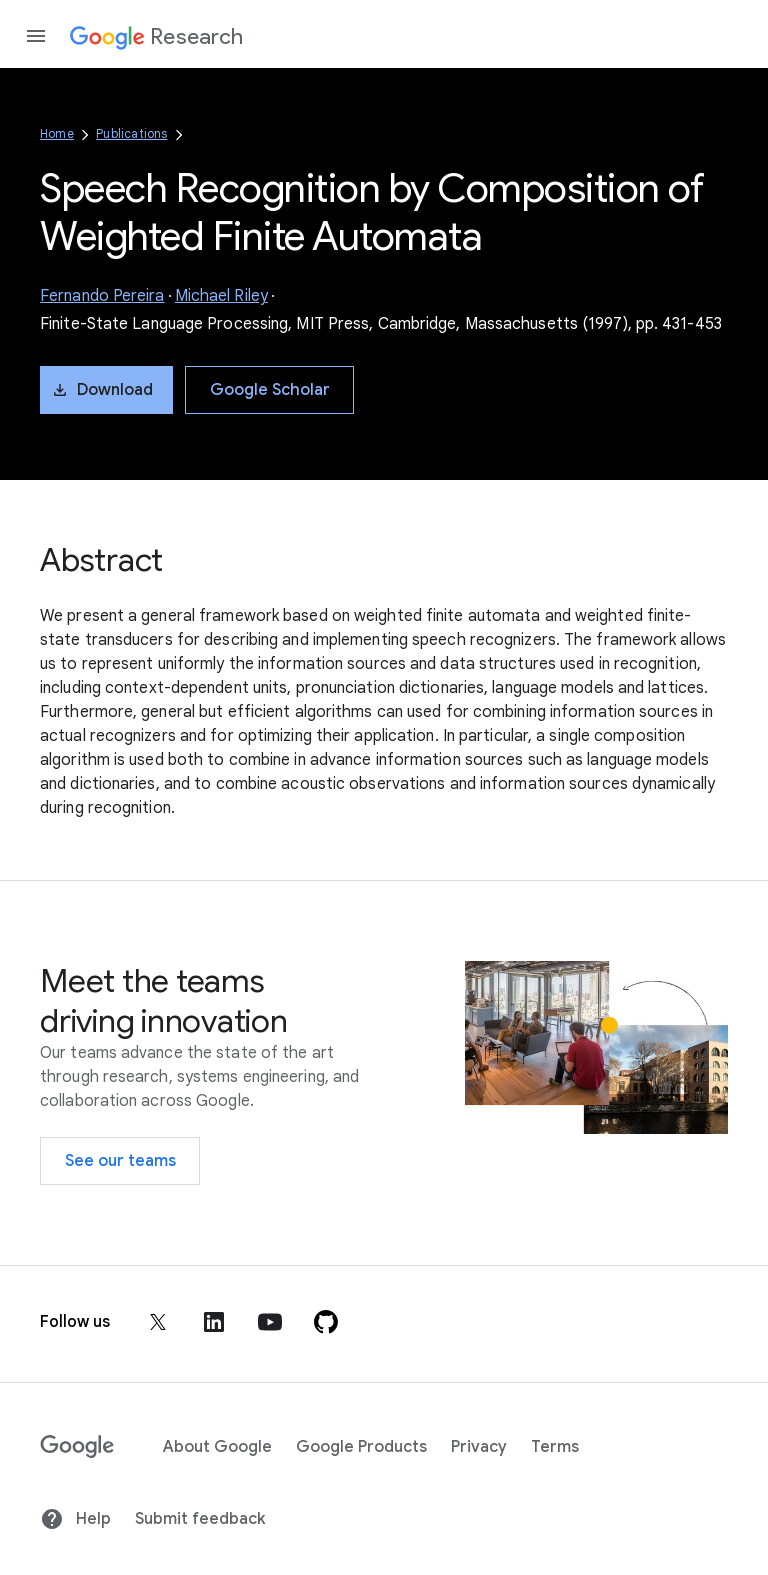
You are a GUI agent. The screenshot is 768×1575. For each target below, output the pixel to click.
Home (57, 133)
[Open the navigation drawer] (36, 36)
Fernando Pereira (102, 296)
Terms (555, 1447)
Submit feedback (200, 1519)
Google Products (361, 1447)
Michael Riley (221, 296)
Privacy (479, 1447)
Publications (131, 133)
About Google (217, 1447)
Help (75, 1519)
